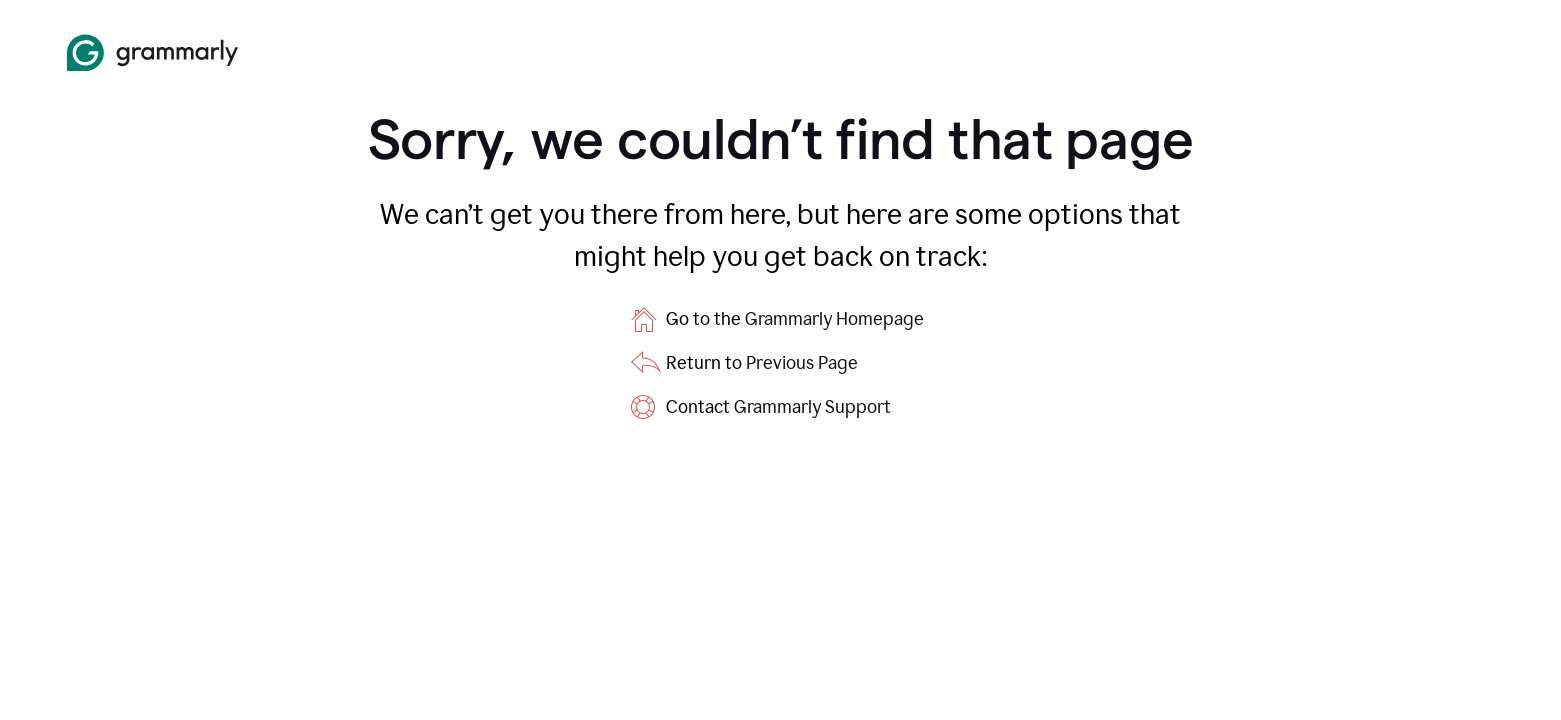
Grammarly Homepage (834, 319)
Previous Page (802, 363)
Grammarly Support (812, 407)
